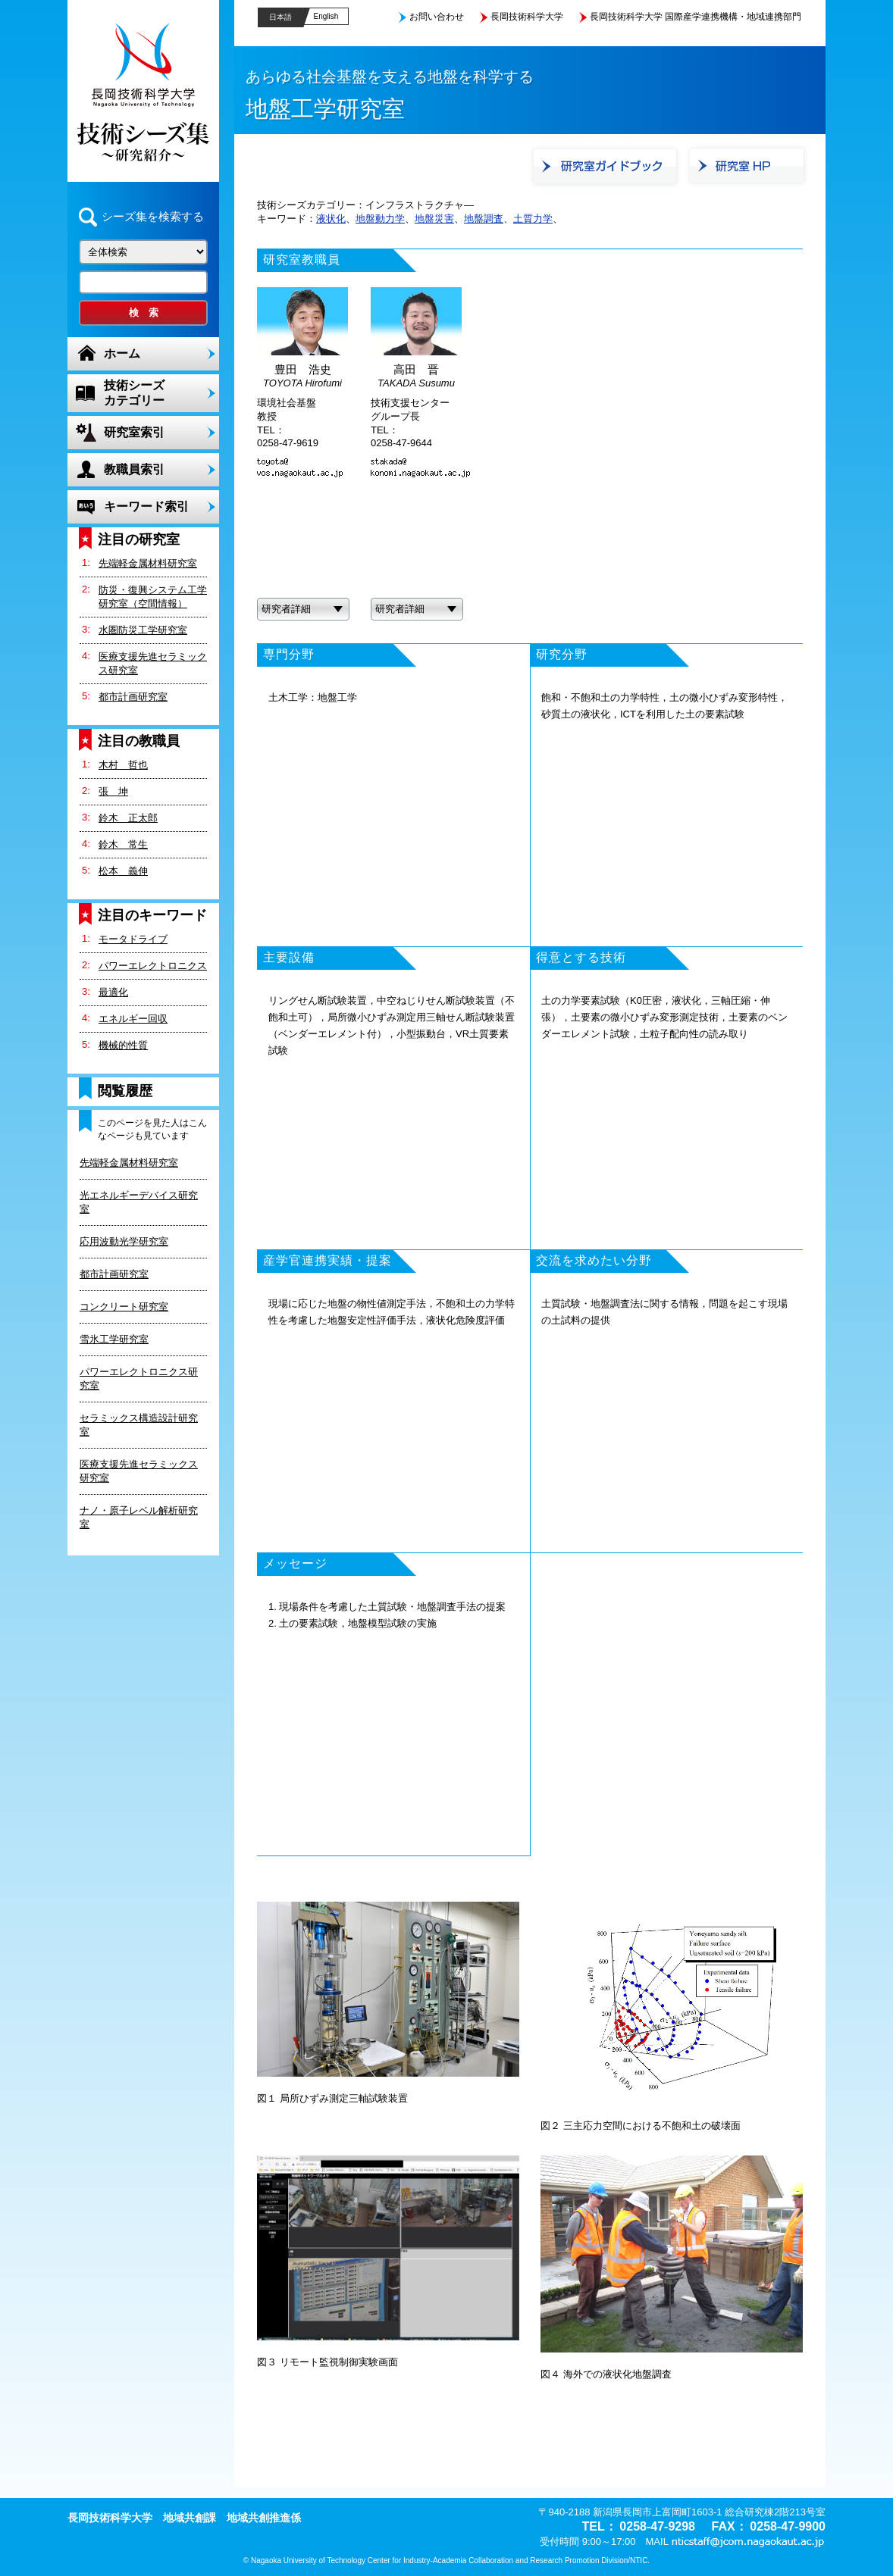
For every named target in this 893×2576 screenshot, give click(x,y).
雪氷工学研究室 (114, 1339)
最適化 (113, 992)
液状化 (331, 218)
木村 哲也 (123, 765)
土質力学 (533, 218)
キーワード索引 (146, 506)
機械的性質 (123, 1045)
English (326, 16)
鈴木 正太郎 (128, 818)
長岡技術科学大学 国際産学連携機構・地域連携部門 (695, 16)
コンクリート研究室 (124, 1306)
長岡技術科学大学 (526, 16)
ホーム (122, 353)
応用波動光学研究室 (124, 1241)
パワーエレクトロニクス (153, 965)
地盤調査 (483, 218)
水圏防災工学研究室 (143, 630)
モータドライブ (133, 939)
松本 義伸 (123, 871)
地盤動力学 (380, 218)
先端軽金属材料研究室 (148, 563)
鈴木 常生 (123, 844)
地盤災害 (434, 218)
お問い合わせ (436, 16)
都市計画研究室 (133, 696)
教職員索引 (134, 469)
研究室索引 (134, 432)
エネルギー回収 (133, 1018)
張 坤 (113, 791)
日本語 (280, 17)
